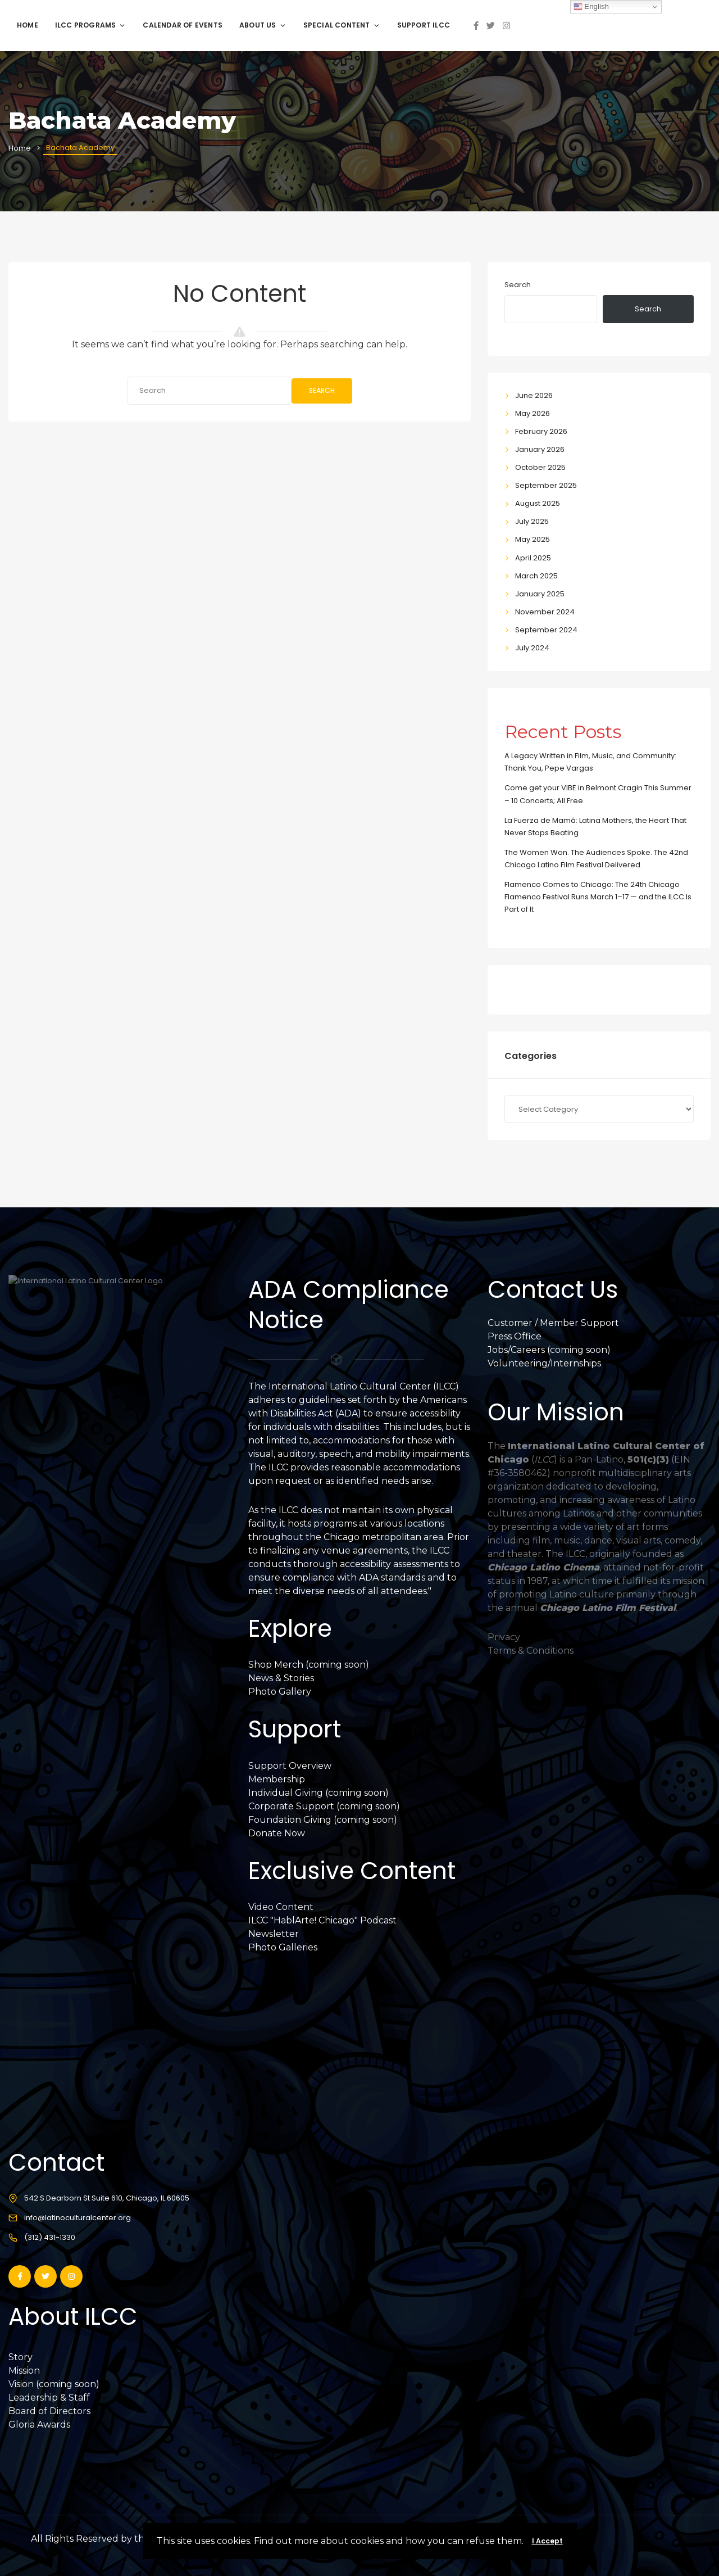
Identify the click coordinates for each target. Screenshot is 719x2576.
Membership (276, 1779)
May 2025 (532, 539)
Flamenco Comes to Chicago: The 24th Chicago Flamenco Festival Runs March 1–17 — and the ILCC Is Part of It (597, 896)
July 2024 (532, 647)
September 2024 (546, 629)
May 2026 (532, 413)
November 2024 (545, 611)
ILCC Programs (90, 25)
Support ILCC (423, 25)
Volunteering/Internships (544, 1363)
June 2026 (534, 395)
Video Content (280, 1907)
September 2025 (546, 485)
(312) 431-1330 (49, 2237)
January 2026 (540, 449)
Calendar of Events (182, 25)
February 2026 (541, 431)
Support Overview (289, 1765)
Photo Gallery (279, 1691)
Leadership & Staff (49, 2397)
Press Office (514, 1336)
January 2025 (540, 593)
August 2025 (537, 503)
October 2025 (540, 467)
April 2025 (533, 558)
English (591, 6)
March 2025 (536, 576)
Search (322, 390)
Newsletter (273, 1933)
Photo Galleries (282, 1947)
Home (27, 25)
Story (20, 2357)
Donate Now (276, 1833)
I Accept (547, 2541)
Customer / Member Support (553, 1323)
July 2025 (532, 521)
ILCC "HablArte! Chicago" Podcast (322, 1920)
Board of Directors (49, 2411)
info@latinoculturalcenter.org (77, 2217)
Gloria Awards (39, 2424)
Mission (24, 2370)
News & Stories (281, 1678)
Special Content (341, 25)
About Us (262, 25)
